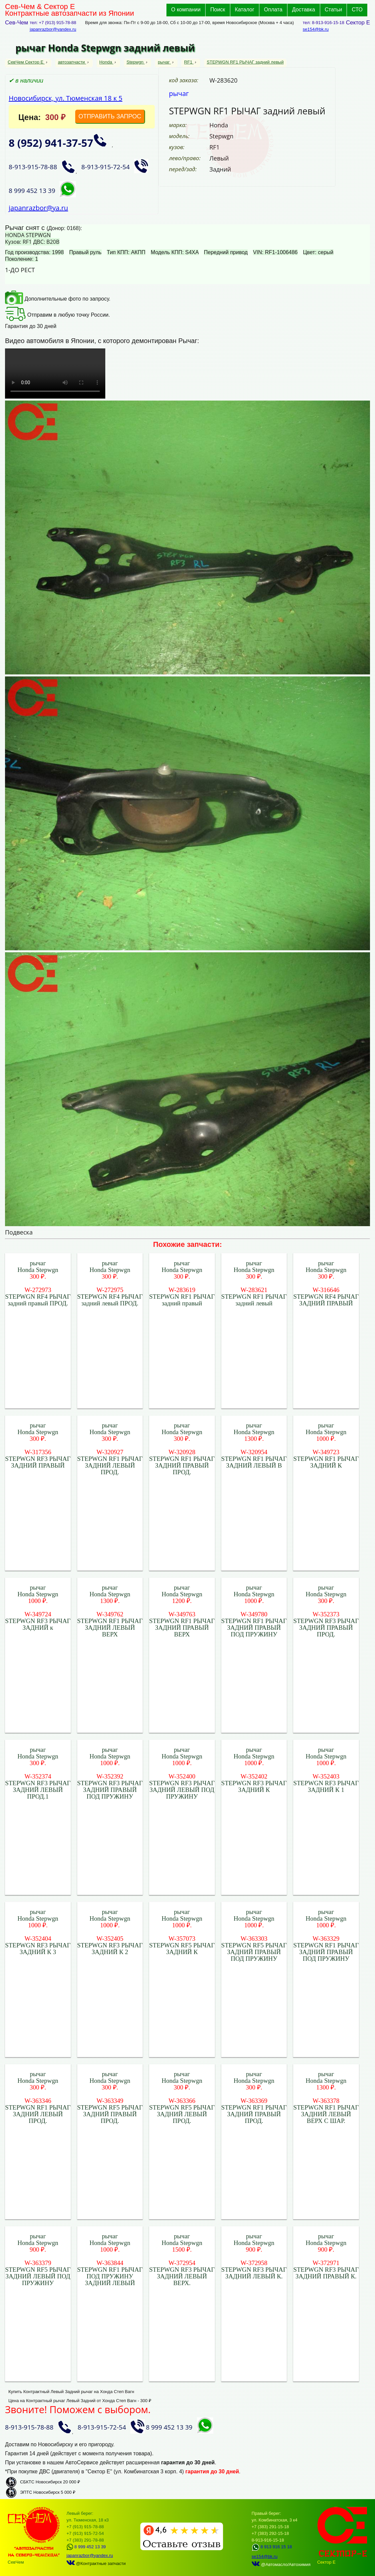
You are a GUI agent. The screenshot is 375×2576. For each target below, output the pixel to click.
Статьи (333, 9)
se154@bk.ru (316, 29)
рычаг (164, 62)
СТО (357, 9)
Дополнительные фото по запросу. (57, 299)
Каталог (244, 9)
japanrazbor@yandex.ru (53, 29)
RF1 (189, 62)
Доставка (303, 9)
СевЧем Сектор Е (26, 62)
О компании (186, 9)
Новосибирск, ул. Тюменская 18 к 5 (65, 98)
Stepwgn (136, 62)
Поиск (217, 9)
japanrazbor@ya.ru (38, 207)
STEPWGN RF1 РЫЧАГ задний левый (245, 62)
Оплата (273, 9)
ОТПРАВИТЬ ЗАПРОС (110, 116)
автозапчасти (72, 62)
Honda (106, 62)
